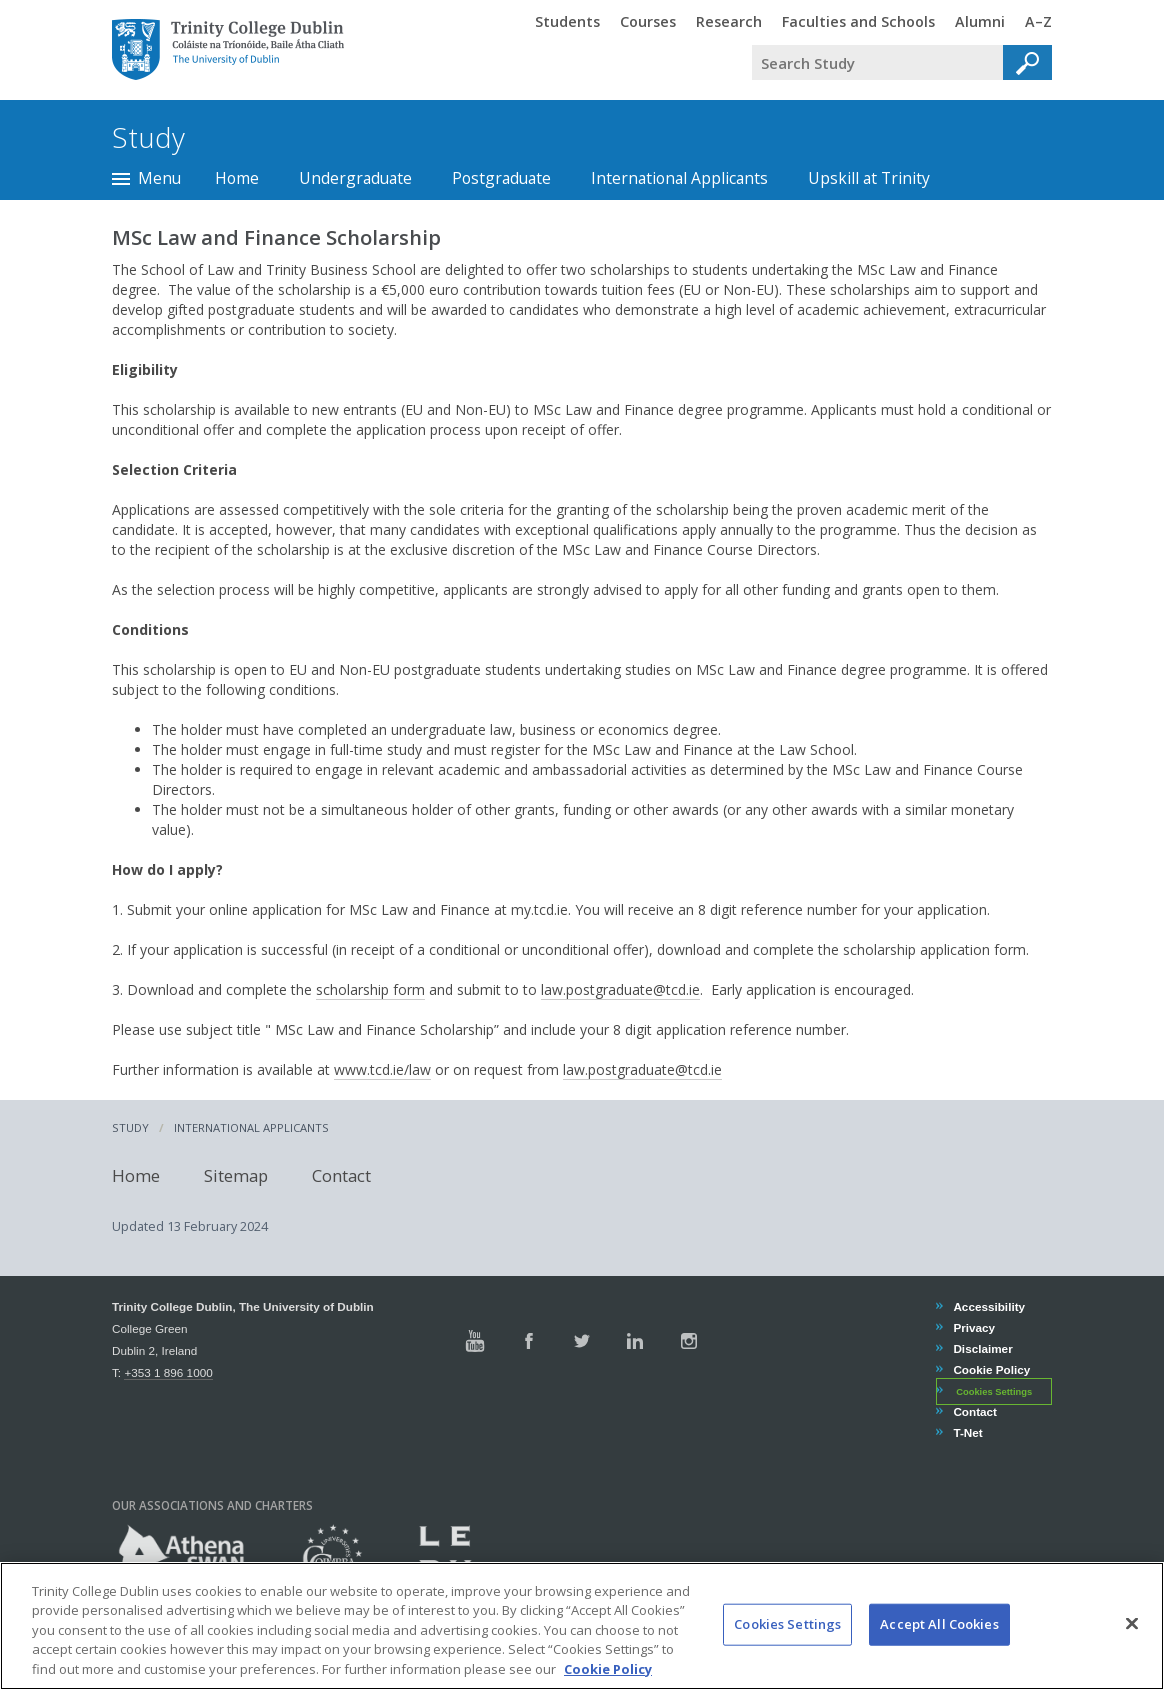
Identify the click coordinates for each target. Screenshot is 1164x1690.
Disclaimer (982, 1348)
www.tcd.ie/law (382, 1069)
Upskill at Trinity (869, 178)
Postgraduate (501, 178)
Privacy (973, 1327)
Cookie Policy (991, 1369)
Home (237, 178)
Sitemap (236, 1175)
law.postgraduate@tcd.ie (620, 989)
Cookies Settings (994, 1392)
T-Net (967, 1432)
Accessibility (988, 1306)
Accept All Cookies (939, 1639)
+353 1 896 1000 (168, 1372)
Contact (341, 1175)
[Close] (1132, 1639)
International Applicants (679, 178)
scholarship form (370, 989)
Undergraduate (355, 178)
